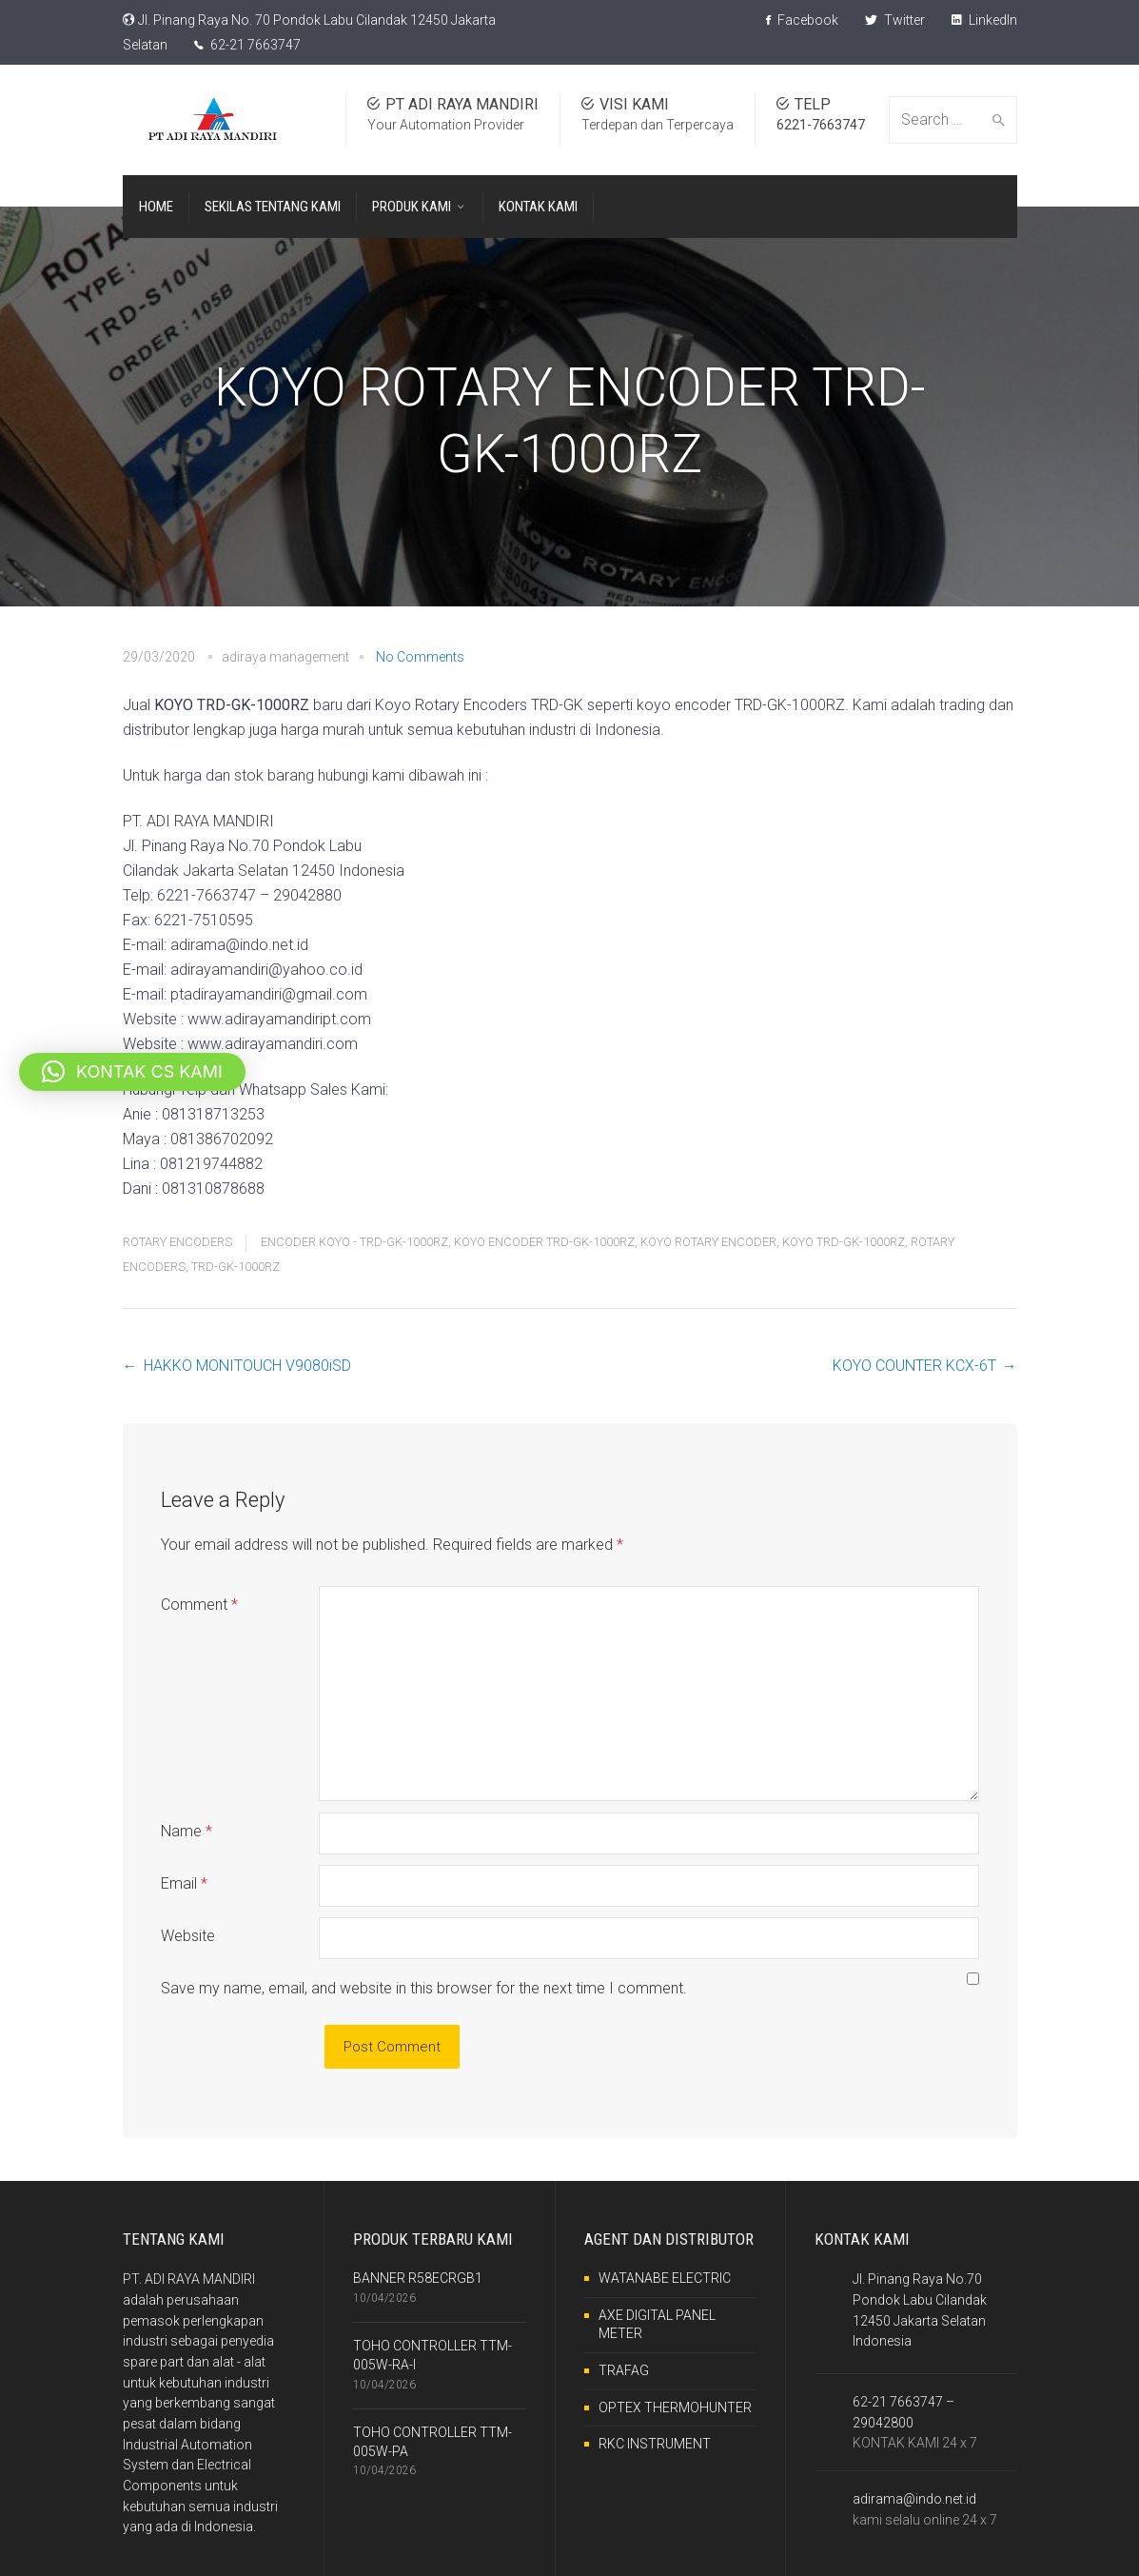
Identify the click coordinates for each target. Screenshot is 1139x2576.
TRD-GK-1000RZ (235, 1266)
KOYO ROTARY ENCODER (708, 1242)
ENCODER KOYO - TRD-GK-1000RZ (354, 1242)
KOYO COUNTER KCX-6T (914, 1366)
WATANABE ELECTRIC (665, 2278)
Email (184, 1883)
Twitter (895, 20)
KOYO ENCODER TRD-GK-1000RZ (544, 1242)
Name (186, 1831)
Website (188, 1936)
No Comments (420, 656)
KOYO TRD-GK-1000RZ (843, 1242)
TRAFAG (624, 2370)
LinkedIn (984, 20)
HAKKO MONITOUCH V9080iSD (247, 1366)
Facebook (802, 20)
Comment (199, 1604)
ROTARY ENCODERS (177, 1242)
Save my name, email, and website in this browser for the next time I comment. (424, 1988)
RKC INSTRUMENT (655, 2443)
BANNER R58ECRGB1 (417, 2278)
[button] (132, 1072)
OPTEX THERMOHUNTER (675, 2407)
